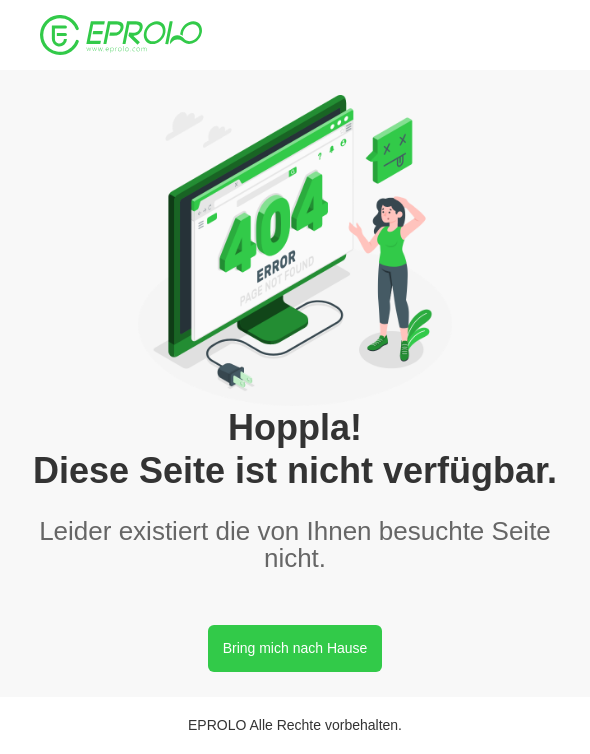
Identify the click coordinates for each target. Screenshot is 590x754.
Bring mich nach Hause (295, 648)
